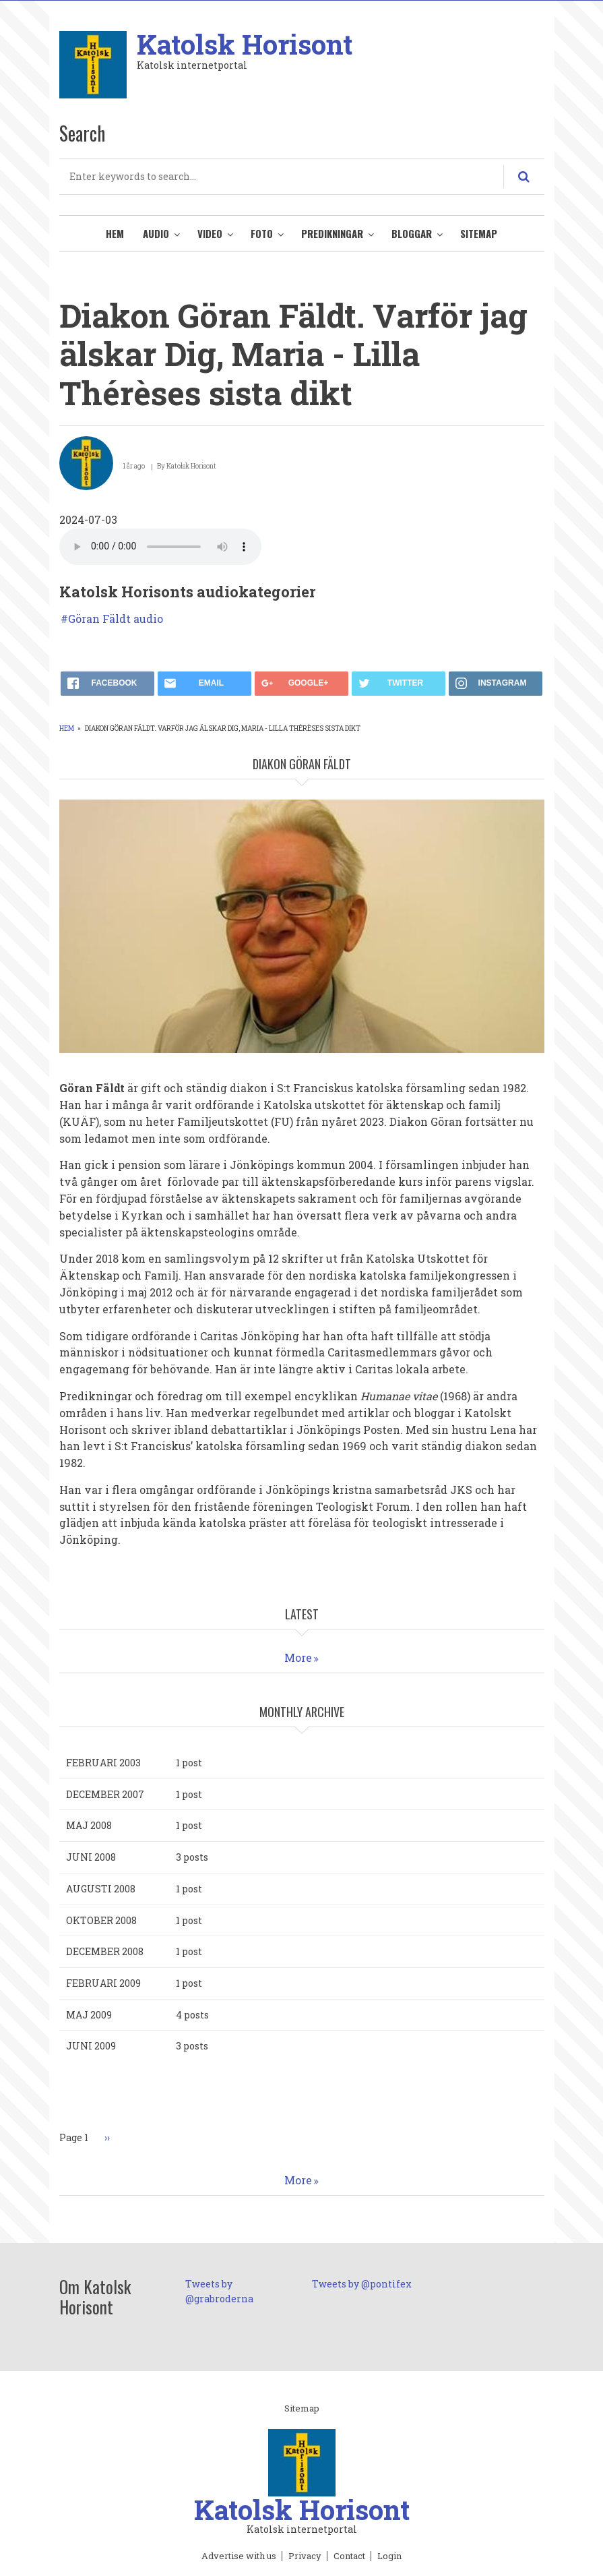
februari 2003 (103, 1762)
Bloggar (411, 233)
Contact (349, 2556)
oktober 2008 (101, 1920)
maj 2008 (89, 1825)
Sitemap (478, 233)
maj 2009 (89, 2014)
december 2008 (105, 1951)
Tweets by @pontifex (362, 2283)
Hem (115, 233)
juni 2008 (91, 1857)
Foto (262, 233)
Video (209, 233)
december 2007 (105, 1794)
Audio (156, 233)
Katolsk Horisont (244, 44)
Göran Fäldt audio (115, 619)
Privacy (304, 2556)
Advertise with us (238, 2556)
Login (389, 2556)
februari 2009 (103, 1983)
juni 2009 (91, 2045)
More (298, 1657)
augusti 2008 (100, 1888)
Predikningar (332, 233)
